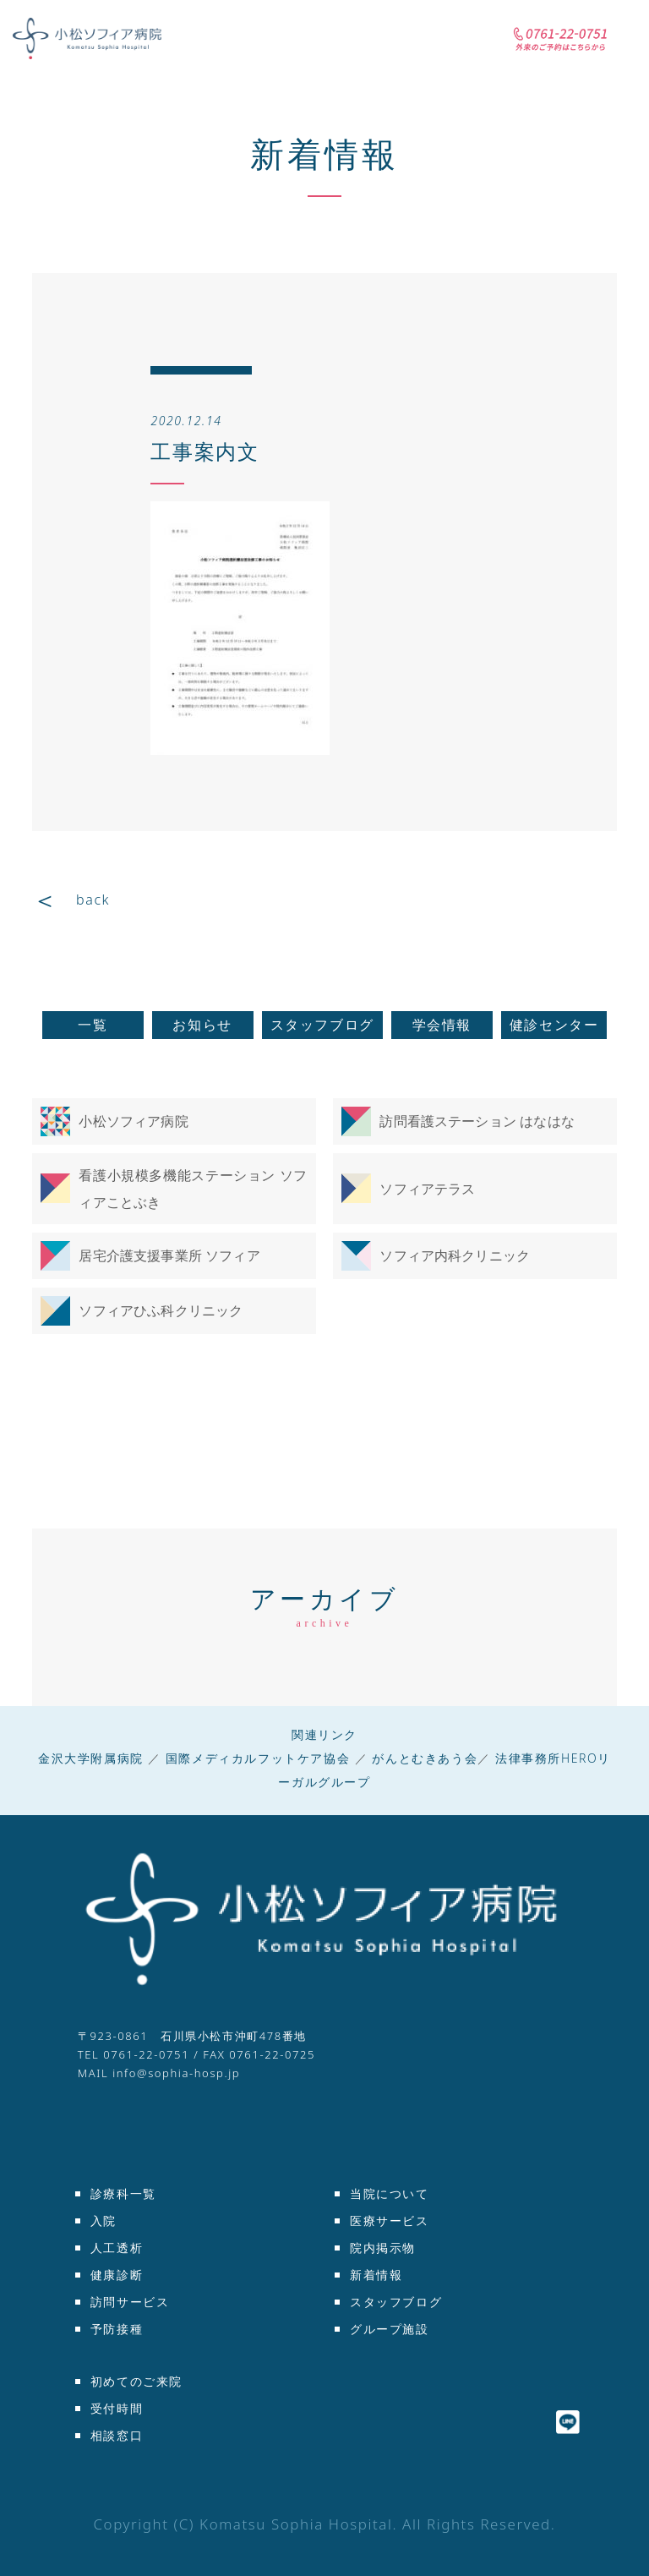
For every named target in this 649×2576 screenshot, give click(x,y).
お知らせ (202, 1024)
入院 (103, 2220)
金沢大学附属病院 (91, 1758)
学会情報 (442, 1024)
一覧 (92, 1024)
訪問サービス (130, 2302)
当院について (389, 2193)
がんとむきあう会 (424, 1758)
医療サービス (389, 2220)
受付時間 (116, 2408)
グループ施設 (389, 2329)
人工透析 (116, 2248)
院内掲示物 (383, 2248)
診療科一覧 (123, 2193)
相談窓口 (116, 2435)
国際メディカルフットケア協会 (258, 1758)
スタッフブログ (322, 1024)
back (93, 899)
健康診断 (116, 2275)
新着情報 (324, 153)
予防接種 (116, 2329)
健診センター (554, 1024)
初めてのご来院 (136, 2381)
